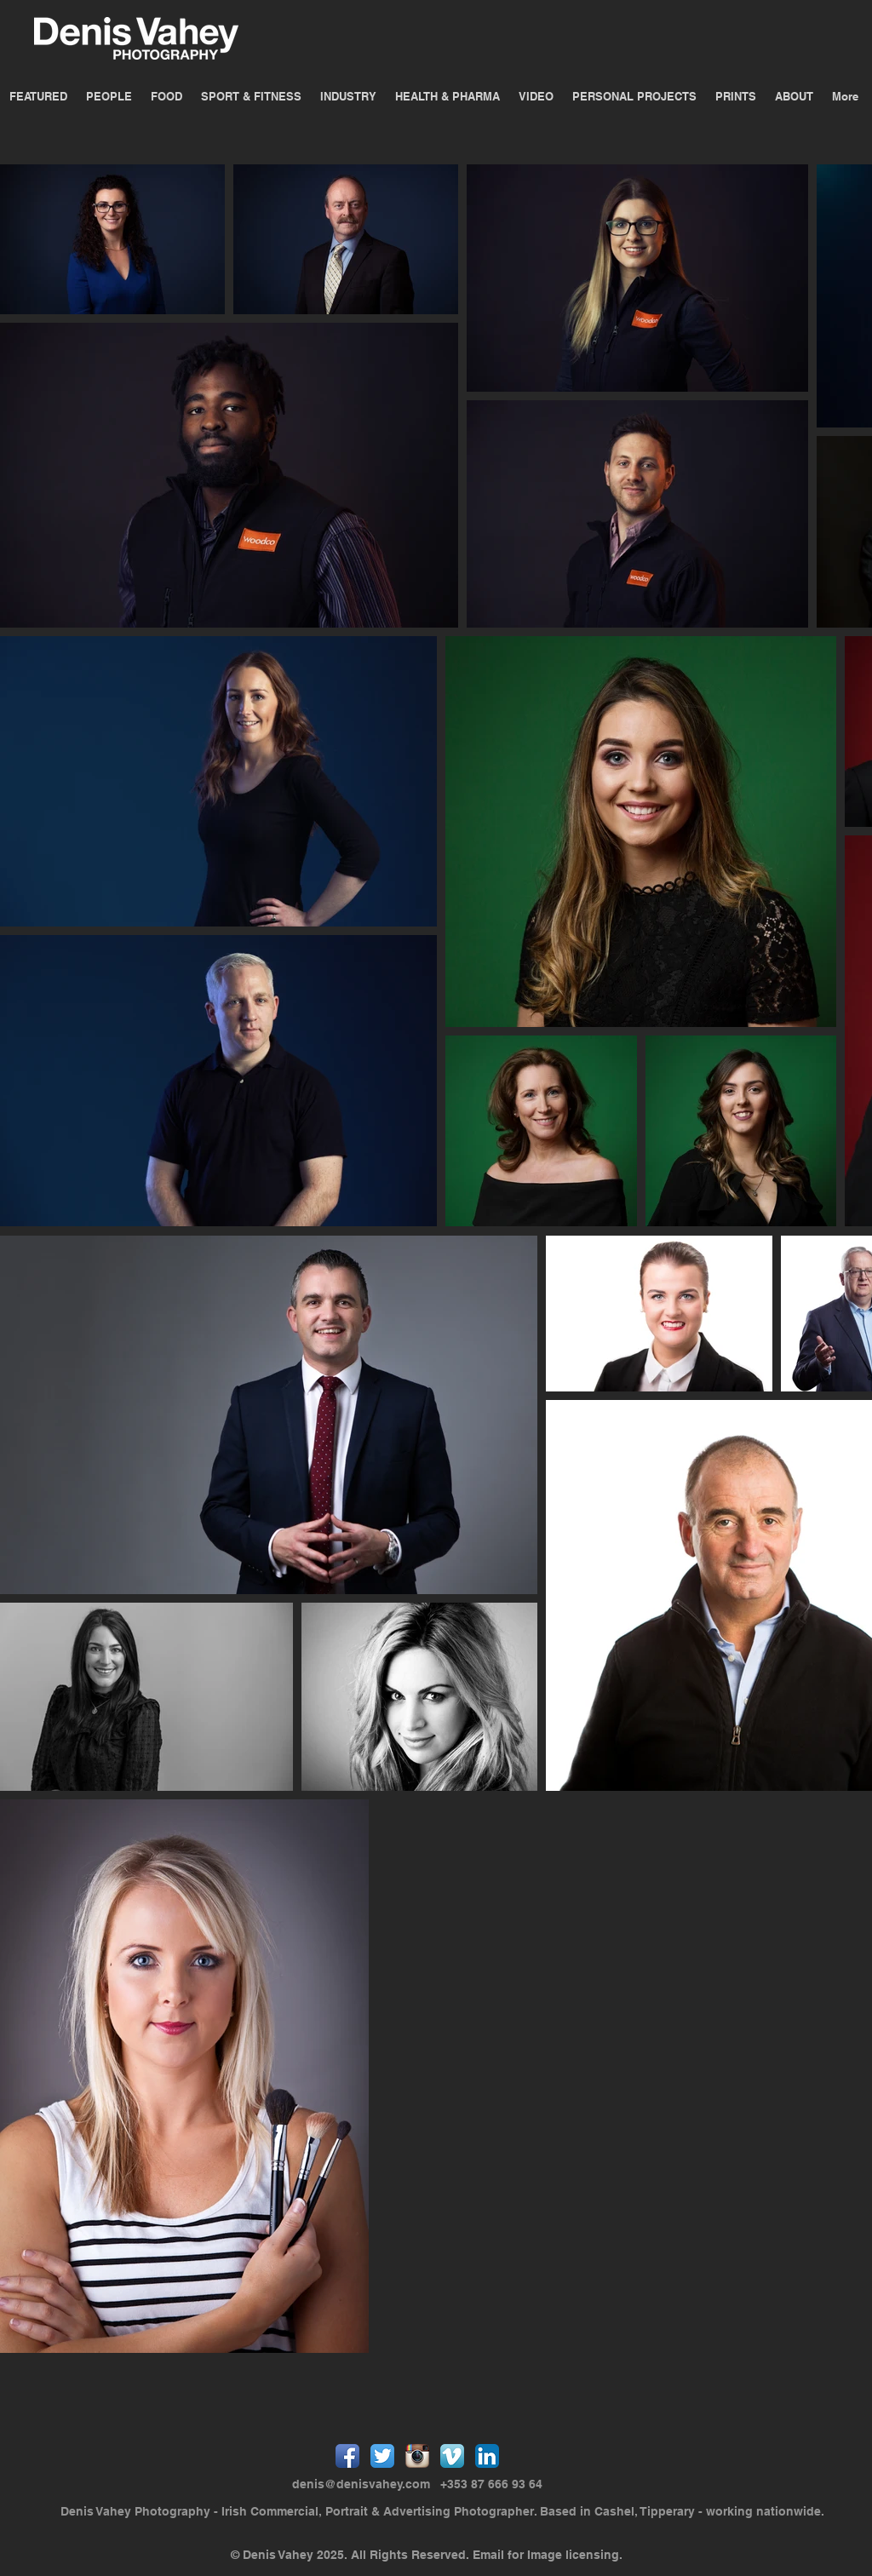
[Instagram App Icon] (417, 2456)
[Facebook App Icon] (347, 2456)
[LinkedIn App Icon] (487, 2456)
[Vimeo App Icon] (452, 2456)
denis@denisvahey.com (361, 2484)
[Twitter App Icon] (382, 2456)
